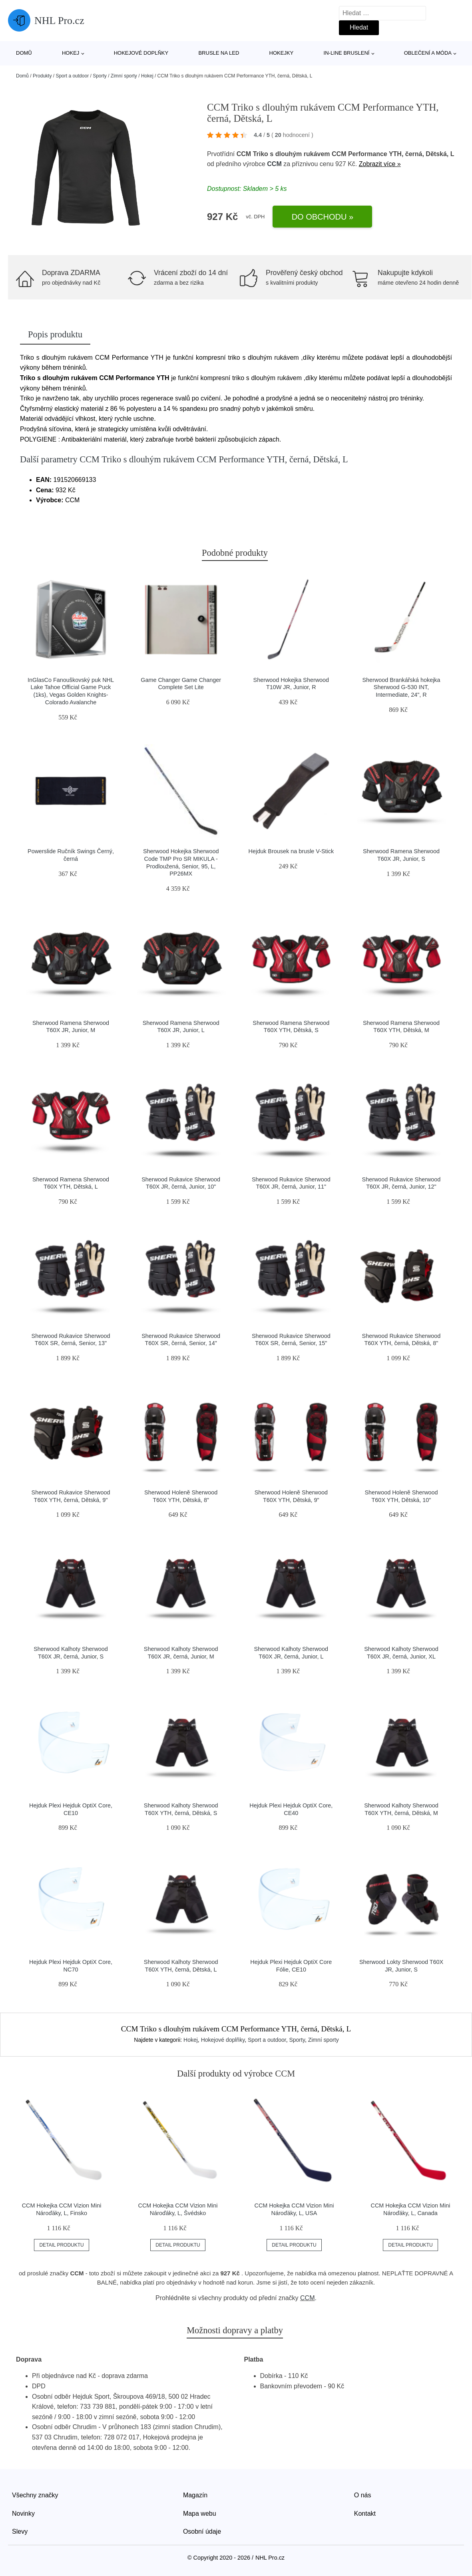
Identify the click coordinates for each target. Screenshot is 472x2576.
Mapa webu (199, 2513)
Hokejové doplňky (141, 53)
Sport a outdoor (72, 76)
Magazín (195, 2495)
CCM (274, 164)
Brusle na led (218, 53)
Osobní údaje (202, 2531)
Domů (24, 53)
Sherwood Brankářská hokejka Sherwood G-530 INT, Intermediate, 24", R (401, 687)
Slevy (20, 2531)
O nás (362, 2495)
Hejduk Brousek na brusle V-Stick (291, 851)
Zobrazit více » (380, 164)
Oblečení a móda (428, 53)
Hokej (70, 53)
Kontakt (365, 2513)
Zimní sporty (124, 76)
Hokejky (281, 53)
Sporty (100, 76)
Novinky (23, 2513)
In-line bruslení (347, 53)
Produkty (42, 76)
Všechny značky (35, 2495)
